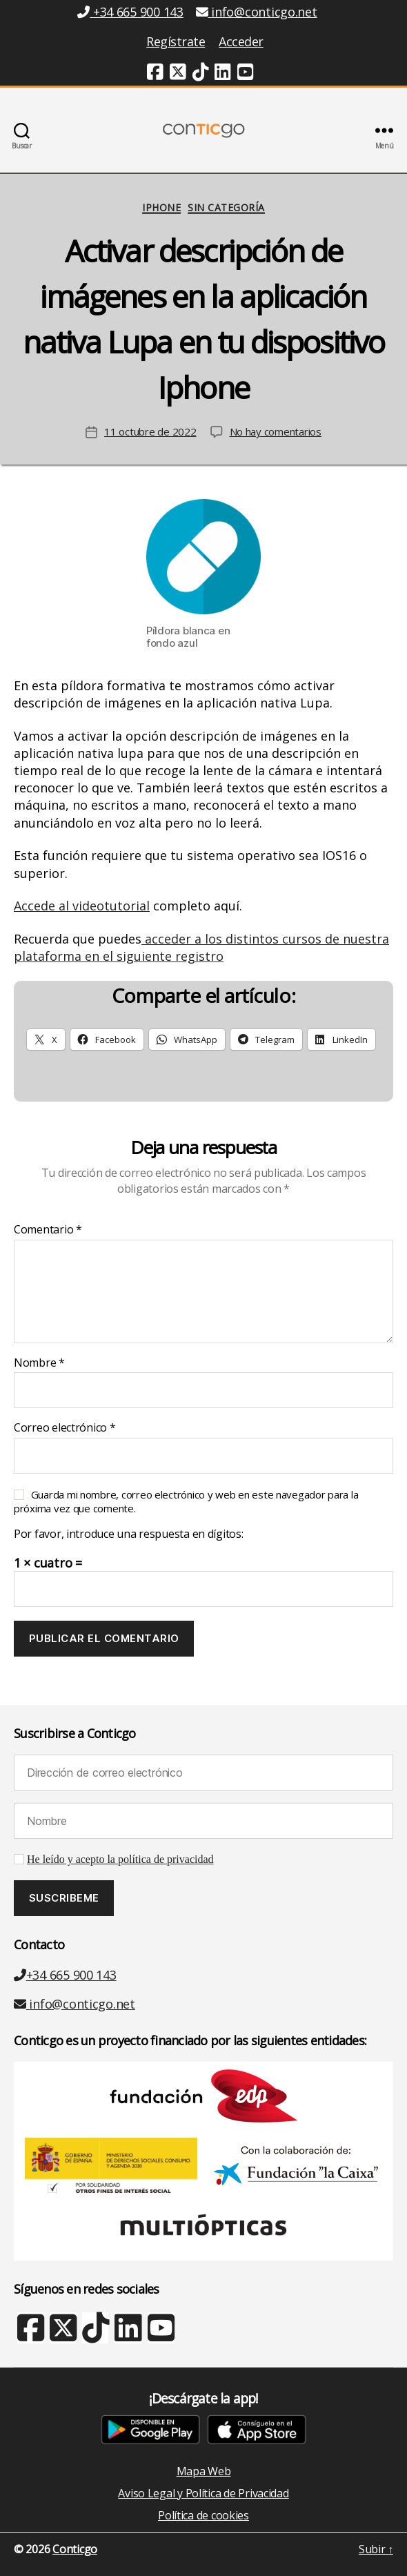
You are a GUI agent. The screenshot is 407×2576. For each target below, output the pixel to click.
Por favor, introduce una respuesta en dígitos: (129, 1534)
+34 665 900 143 (65, 1975)
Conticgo (74, 2549)
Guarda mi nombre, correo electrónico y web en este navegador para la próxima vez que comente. (186, 1501)
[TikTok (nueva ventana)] (200, 74)
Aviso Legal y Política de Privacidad (203, 2493)
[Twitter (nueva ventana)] (178, 74)
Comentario (48, 1230)
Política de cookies (203, 2515)
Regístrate (175, 41)
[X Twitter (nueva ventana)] (62, 2334)
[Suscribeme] (64, 1898)
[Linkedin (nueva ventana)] (223, 74)
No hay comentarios (275, 431)
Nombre (39, 1363)
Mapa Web (204, 2471)
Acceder (241, 41)
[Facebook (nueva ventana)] (155, 74)
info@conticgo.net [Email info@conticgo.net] (256, 11)
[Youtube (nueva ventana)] (245, 74)
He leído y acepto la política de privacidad (120, 1859)
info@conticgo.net (74, 2004)
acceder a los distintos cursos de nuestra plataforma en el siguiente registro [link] (201, 947)
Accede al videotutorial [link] (82, 905)
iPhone (161, 208)
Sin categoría (226, 208)
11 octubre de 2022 (150, 431)
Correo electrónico (65, 1428)
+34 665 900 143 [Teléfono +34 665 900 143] (130, 11)
